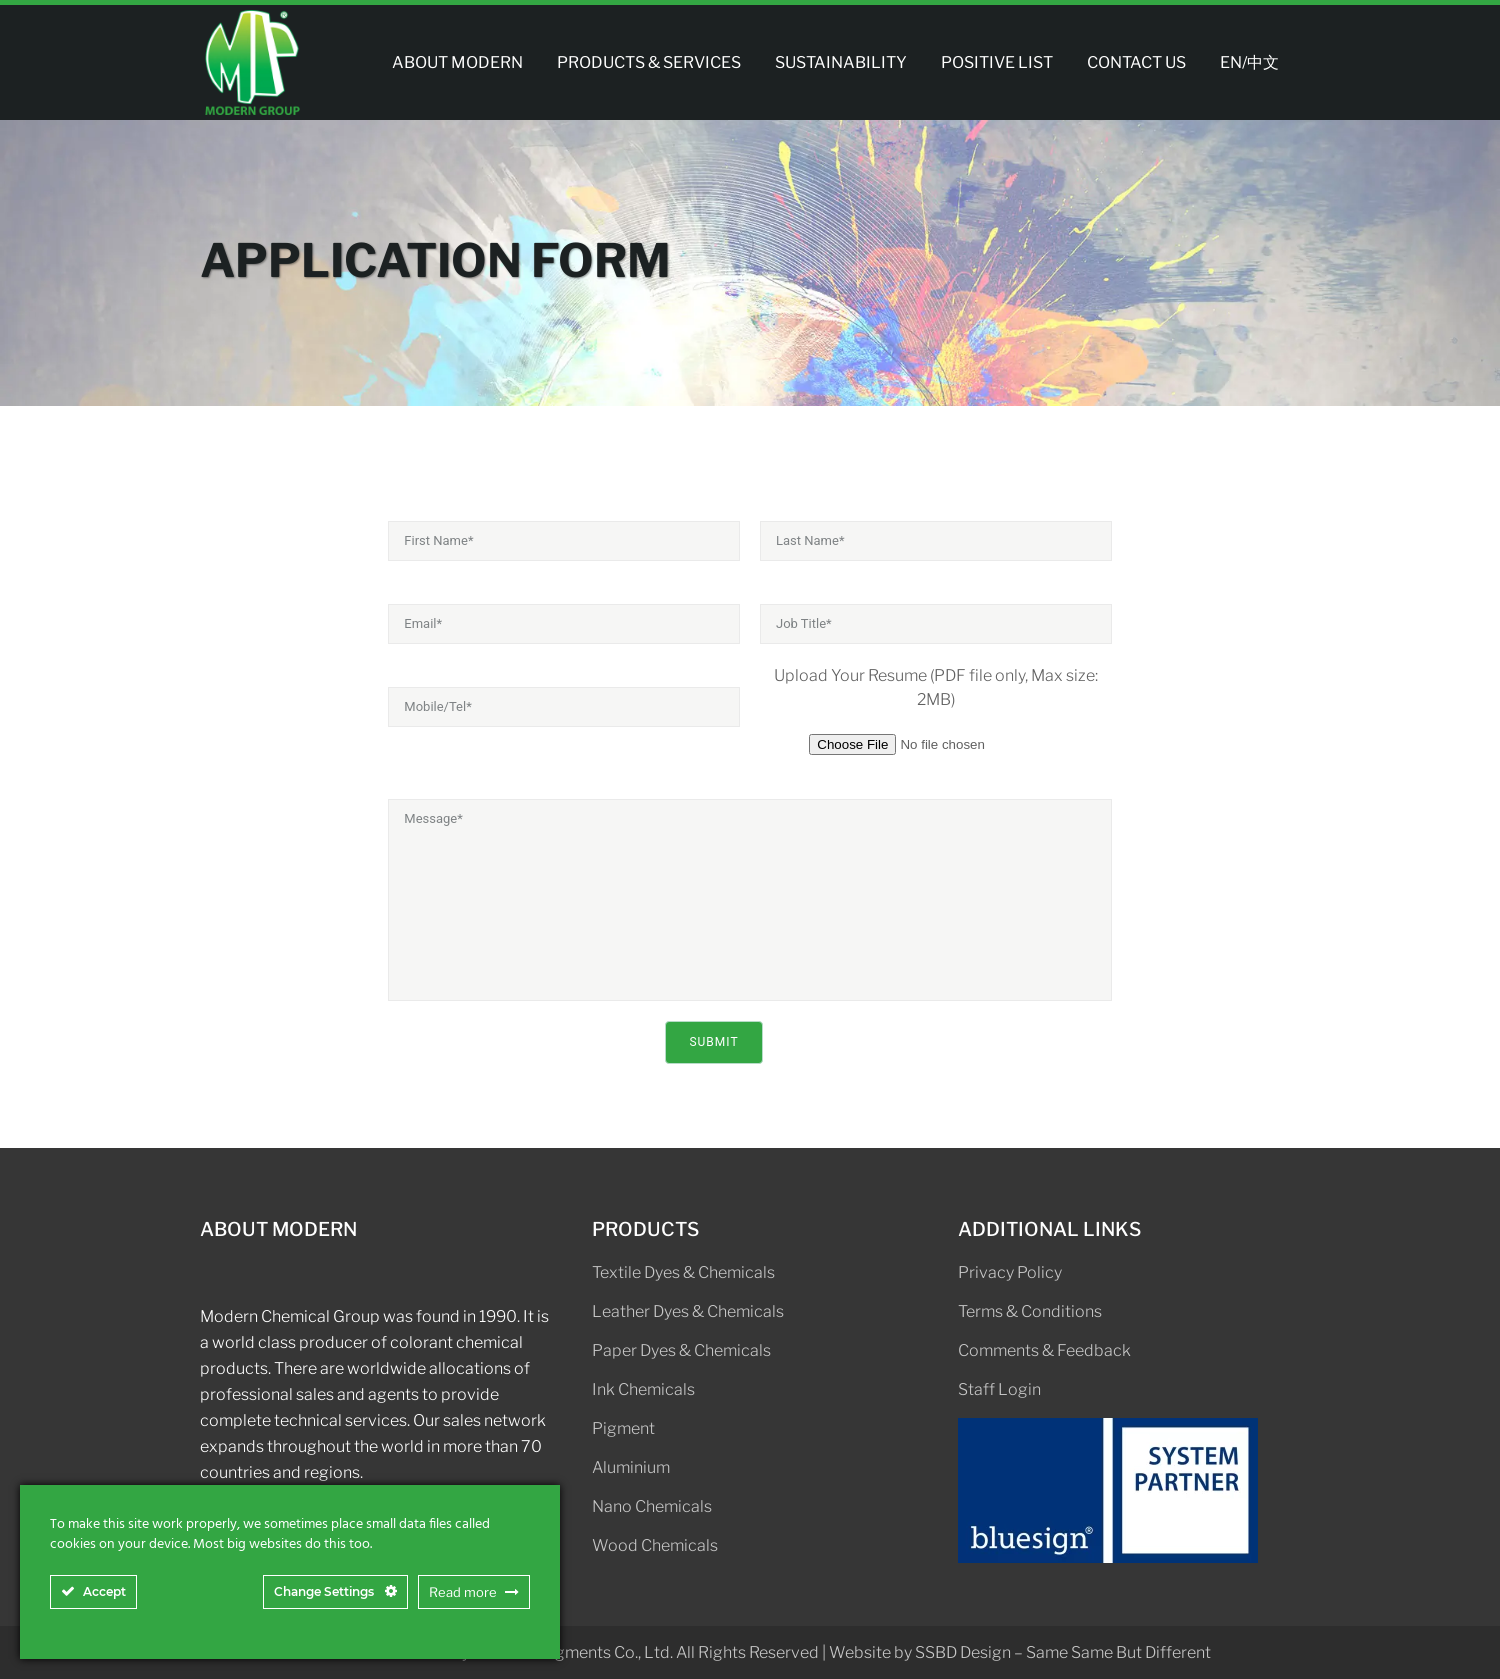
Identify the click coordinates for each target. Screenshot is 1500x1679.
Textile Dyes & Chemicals (683, 1272)
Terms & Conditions (1030, 1311)
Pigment (623, 1428)
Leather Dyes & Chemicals (688, 1311)
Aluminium (631, 1467)
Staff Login (999, 1389)
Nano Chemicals (652, 1506)
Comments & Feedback (1044, 1350)
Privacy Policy (1010, 1272)
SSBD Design (963, 1652)
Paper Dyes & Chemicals (681, 1350)
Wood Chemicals (655, 1545)
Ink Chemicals (643, 1389)
